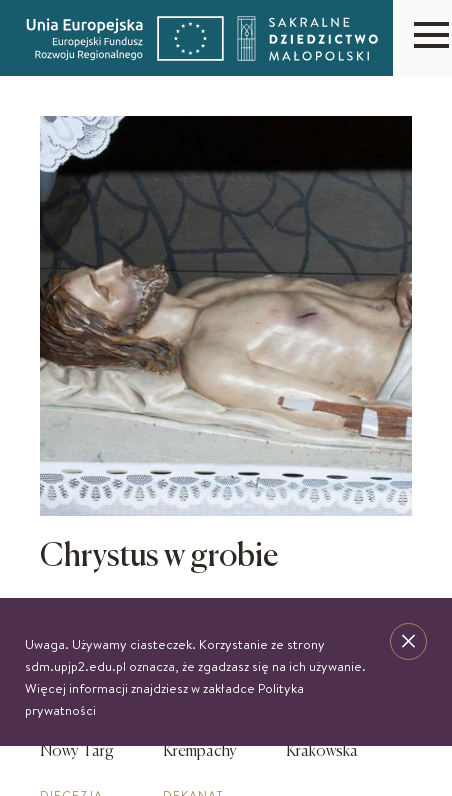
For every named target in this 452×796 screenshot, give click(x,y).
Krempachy (200, 752)
